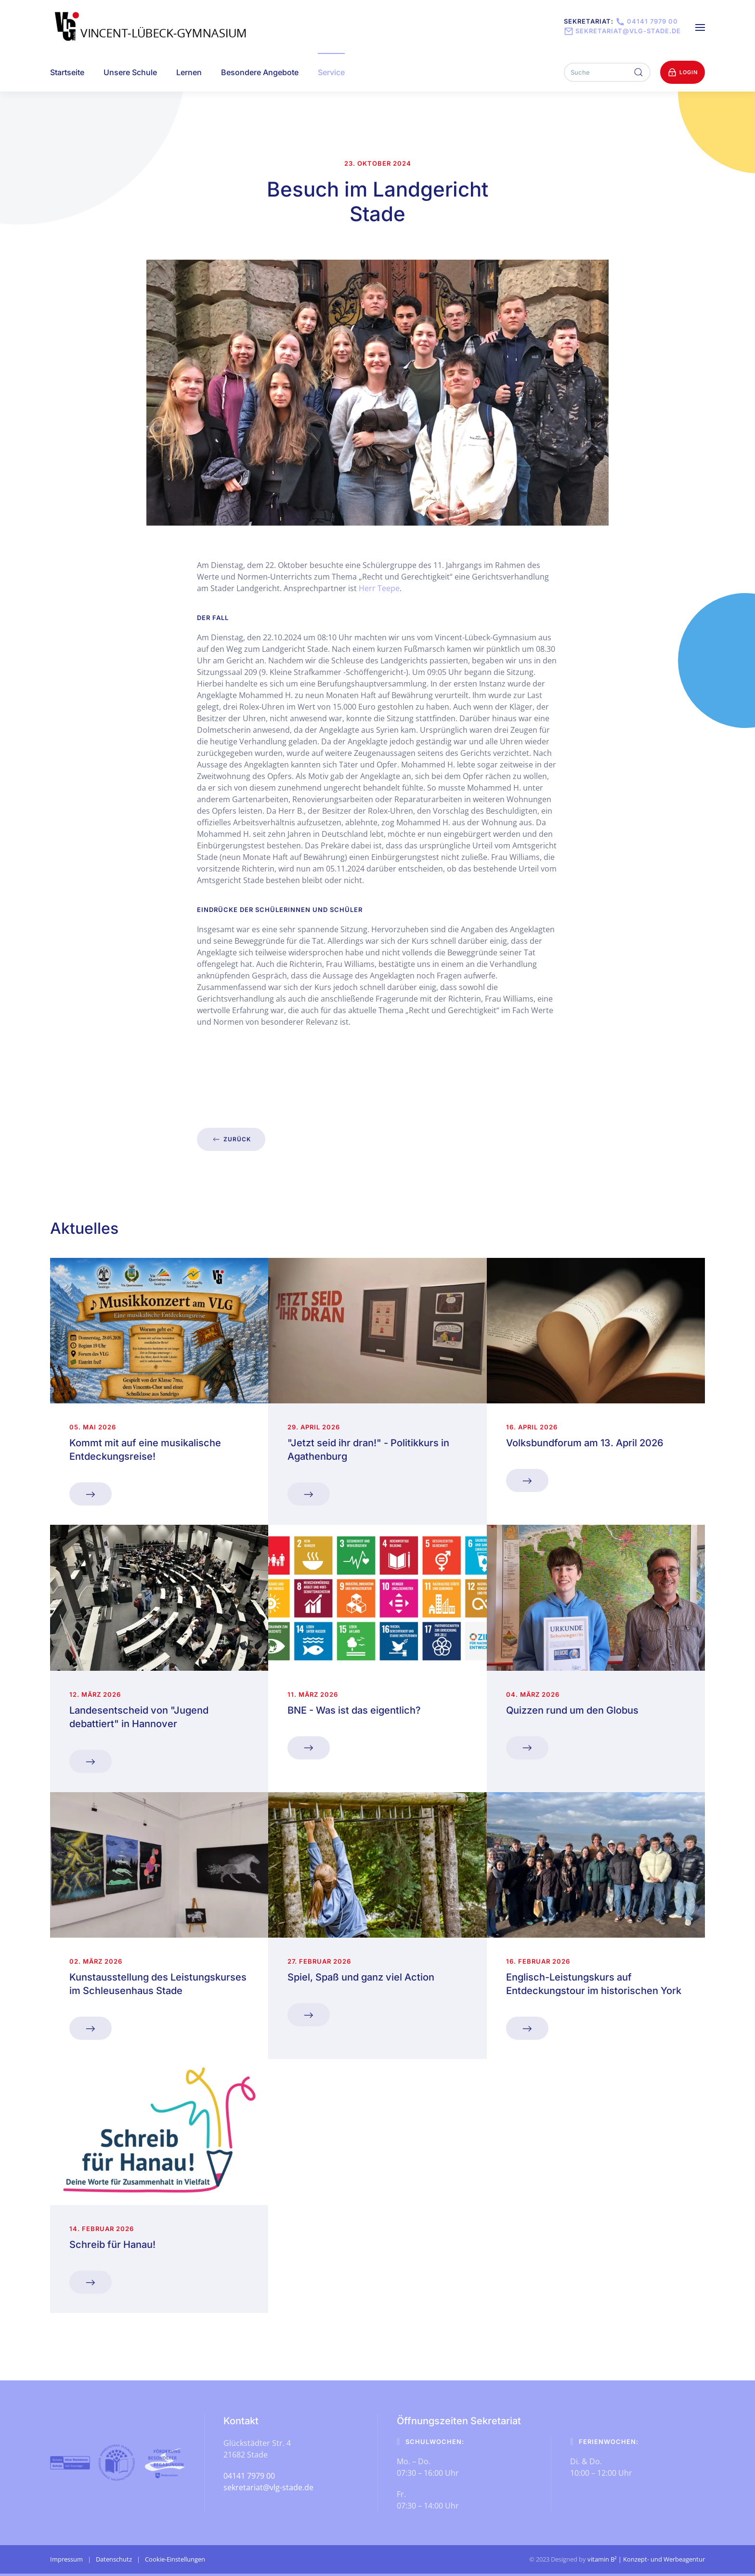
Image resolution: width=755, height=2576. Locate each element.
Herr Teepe (379, 588)
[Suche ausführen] (638, 72)
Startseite (67, 72)
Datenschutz (114, 2559)
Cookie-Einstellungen (175, 2559)
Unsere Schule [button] (130, 72)
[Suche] (607, 72)
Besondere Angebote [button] (260, 72)
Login (682, 72)
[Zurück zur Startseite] (151, 26)
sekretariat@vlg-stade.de (622, 31)
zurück (231, 1139)
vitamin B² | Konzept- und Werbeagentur (646, 2559)
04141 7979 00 (645, 21)
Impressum (66, 2559)
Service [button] (331, 72)
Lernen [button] (189, 72)
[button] (700, 26)
